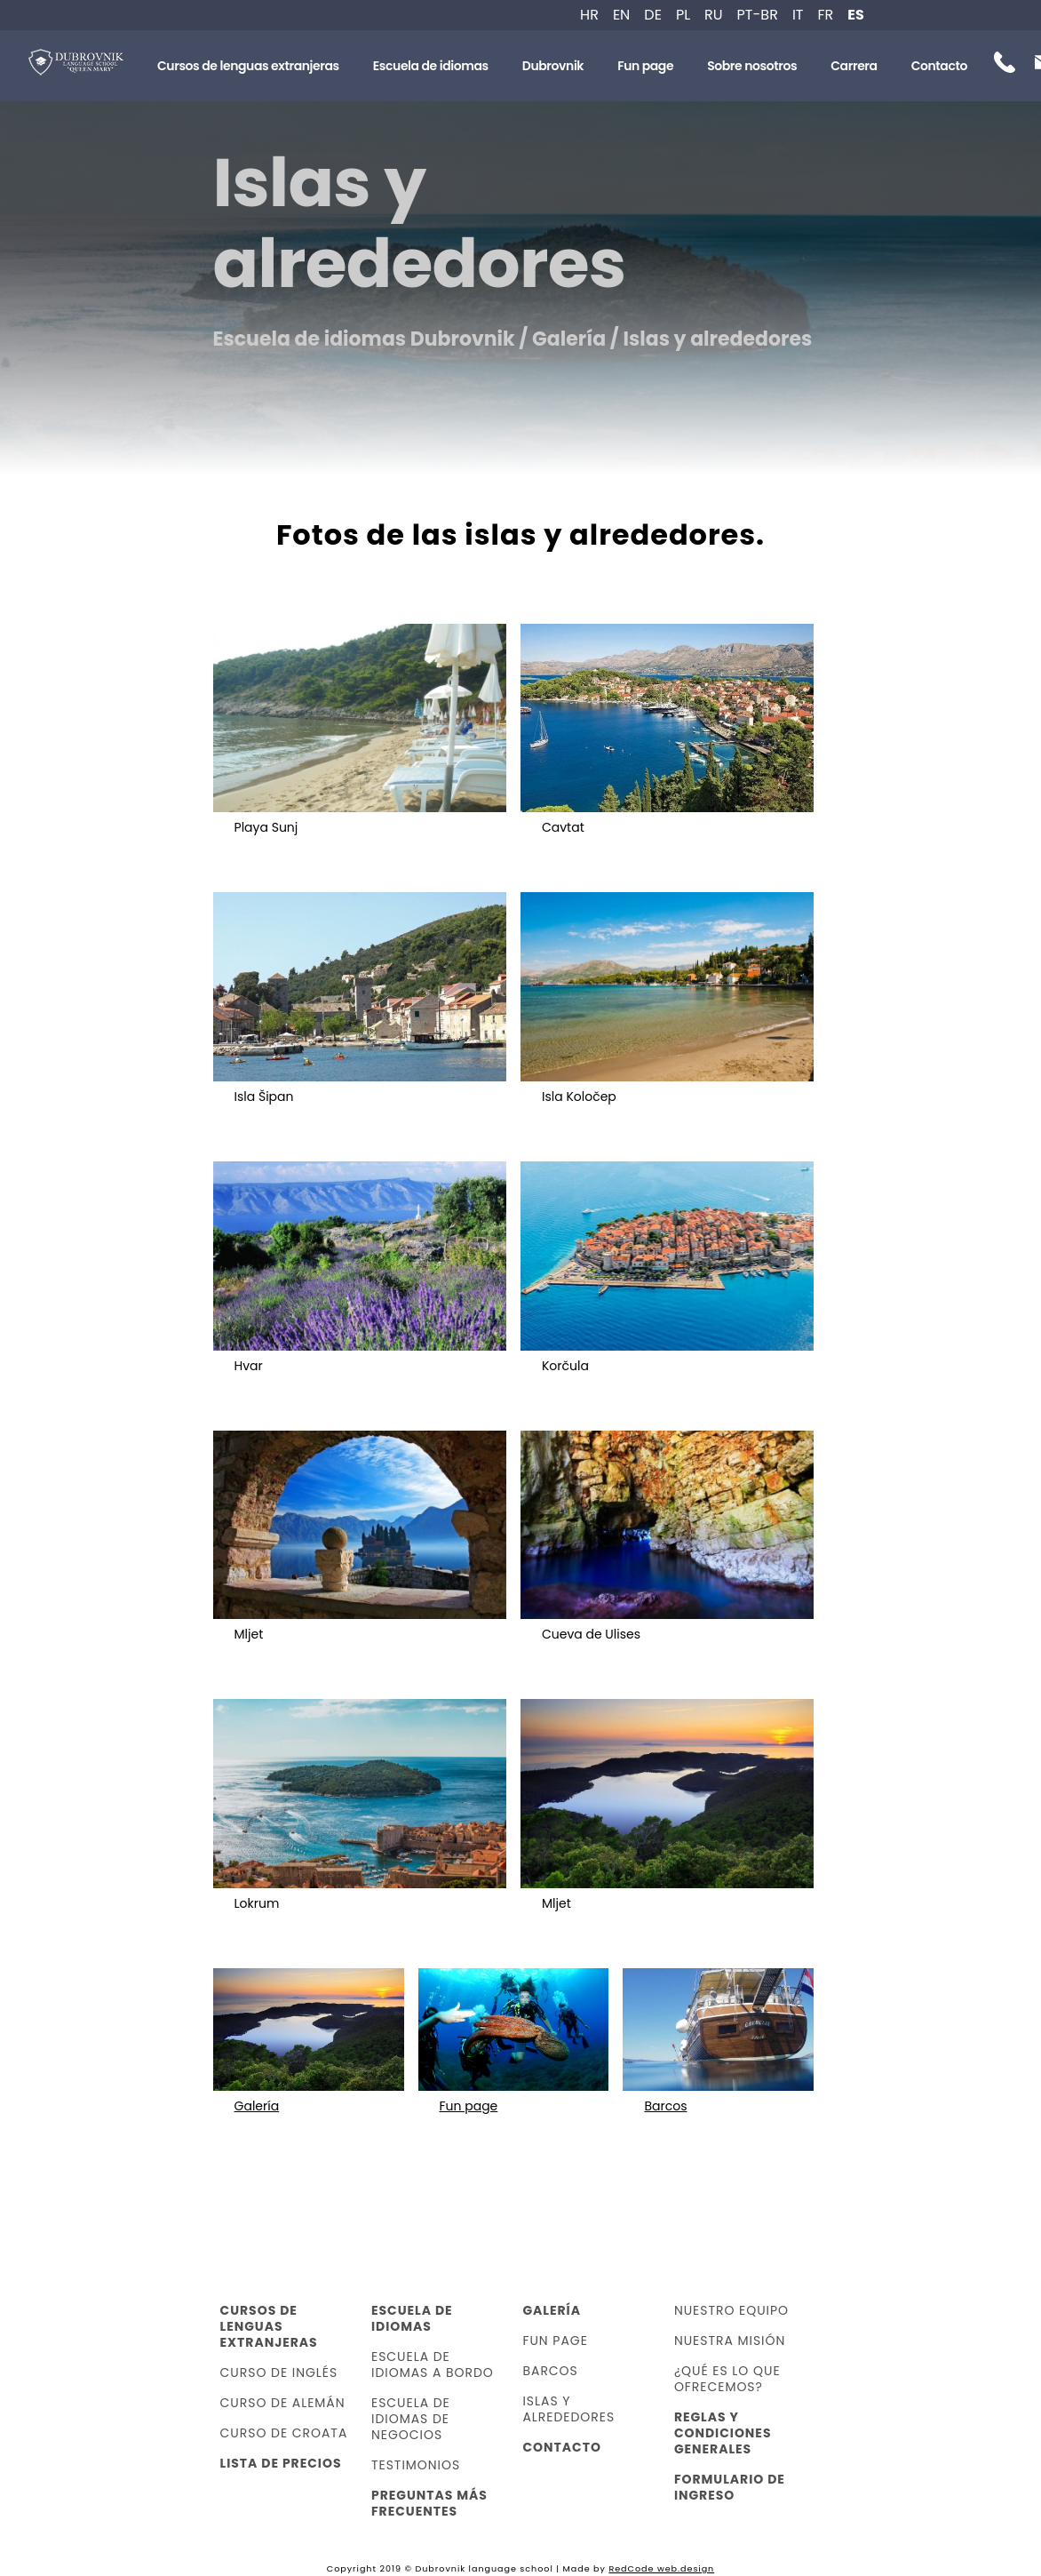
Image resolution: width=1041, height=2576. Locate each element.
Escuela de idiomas (431, 66)
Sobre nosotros (752, 66)
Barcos (549, 2371)
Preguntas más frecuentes (429, 2503)
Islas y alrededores (568, 2409)
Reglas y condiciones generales (723, 2433)
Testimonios (415, 2465)
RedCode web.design (661, 2568)
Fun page (645, 66)
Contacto (939, 66)
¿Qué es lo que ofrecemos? (727, 2379)
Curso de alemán (283, 2403)
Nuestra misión (729, 2340)
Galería (551, 2310)
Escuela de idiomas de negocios (410, 2419)
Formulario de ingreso (729, 2487)
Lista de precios (281, 2463)
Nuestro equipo (731, 2310)
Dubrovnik (553, 66)
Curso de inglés (279, 2372)
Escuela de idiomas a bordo (432, 2364)
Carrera (853, 66)
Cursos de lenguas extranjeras (248, 66)
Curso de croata (284, 2433)
